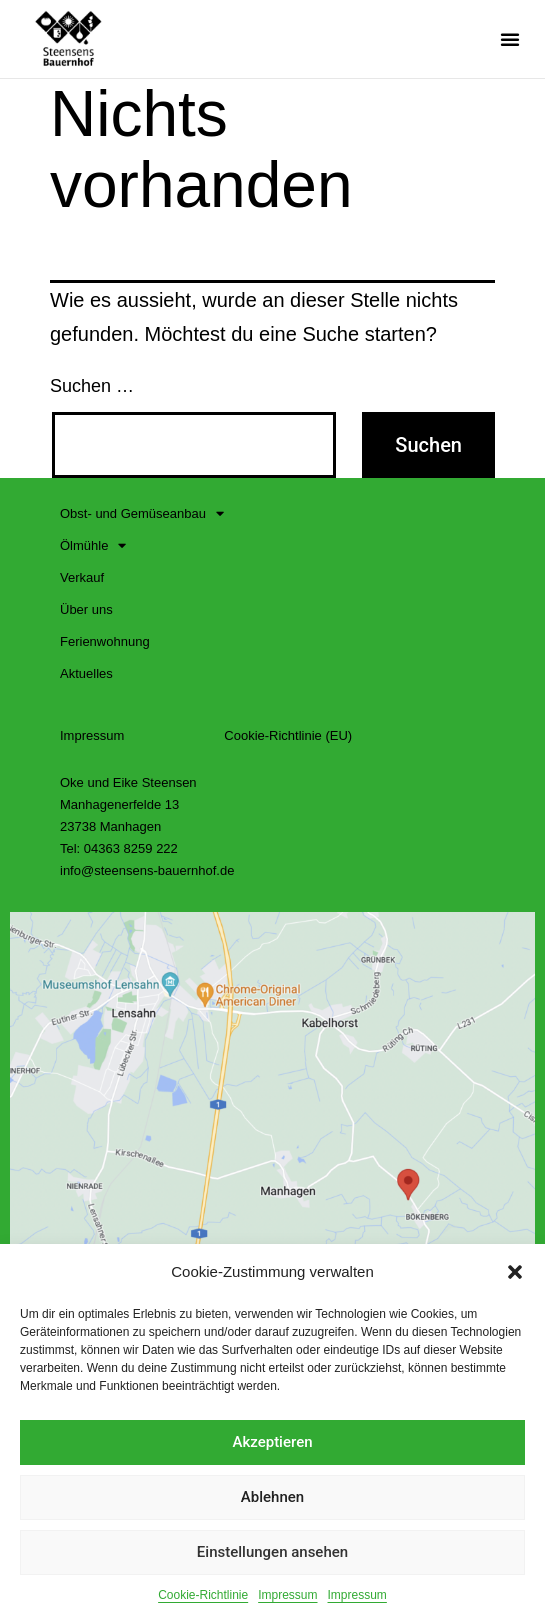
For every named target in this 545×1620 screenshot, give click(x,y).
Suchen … (92, 386)
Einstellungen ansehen (272, 1552)
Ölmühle (93, 546)
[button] (515, 1272)
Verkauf (82, 577)
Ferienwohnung (105, 641)
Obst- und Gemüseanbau (142, 514)
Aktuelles (86, 673)
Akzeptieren (272, 1442)
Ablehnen (272, 1497)
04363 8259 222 (131, 848)
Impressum (287, 1595)
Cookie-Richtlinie (203, 1595)
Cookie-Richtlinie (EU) (288, 735)
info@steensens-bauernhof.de (147, 870)
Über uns (86, 609)
